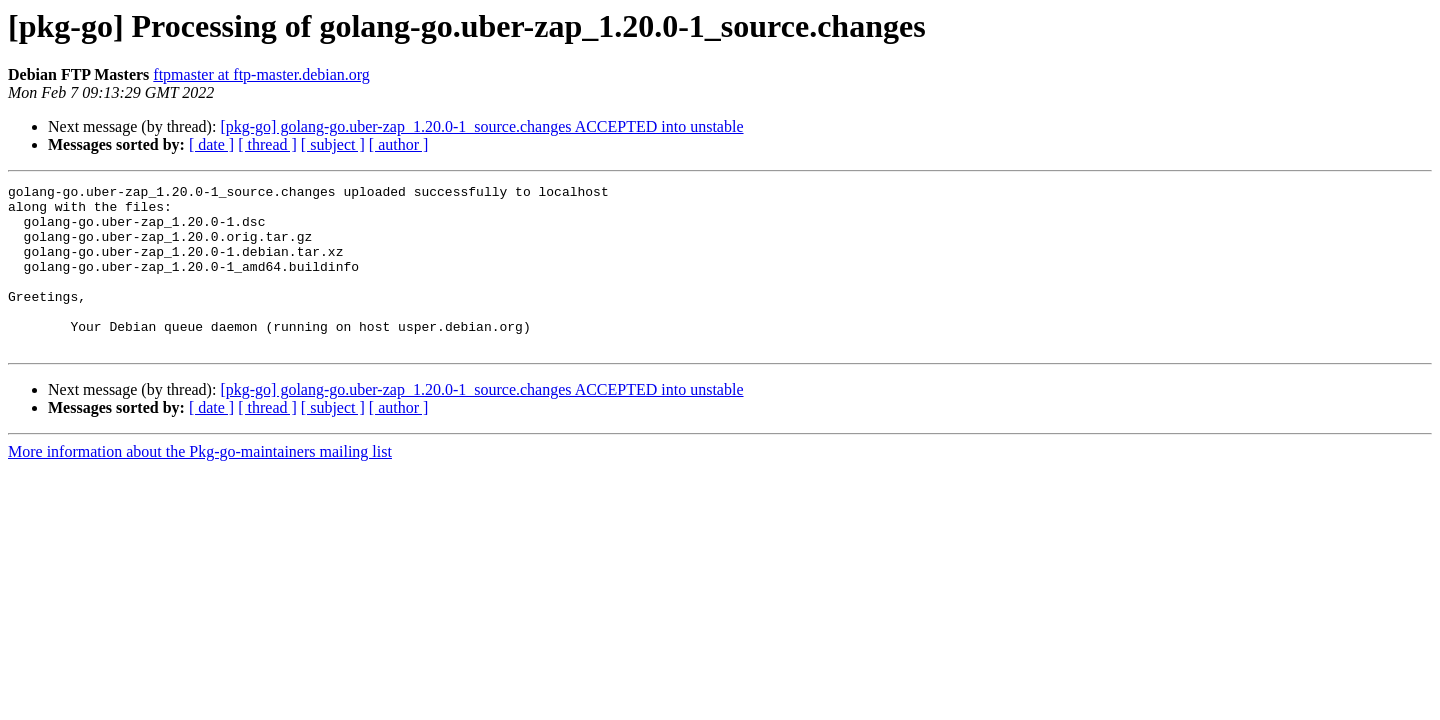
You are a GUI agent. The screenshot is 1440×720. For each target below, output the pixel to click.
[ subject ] (333, 144)
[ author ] (399, 144)
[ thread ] (267, 144)
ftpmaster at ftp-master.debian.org (261, 74)
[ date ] (211, 144)
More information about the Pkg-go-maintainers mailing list (200, 484)
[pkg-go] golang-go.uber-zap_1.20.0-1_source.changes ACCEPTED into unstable (481, 126)
